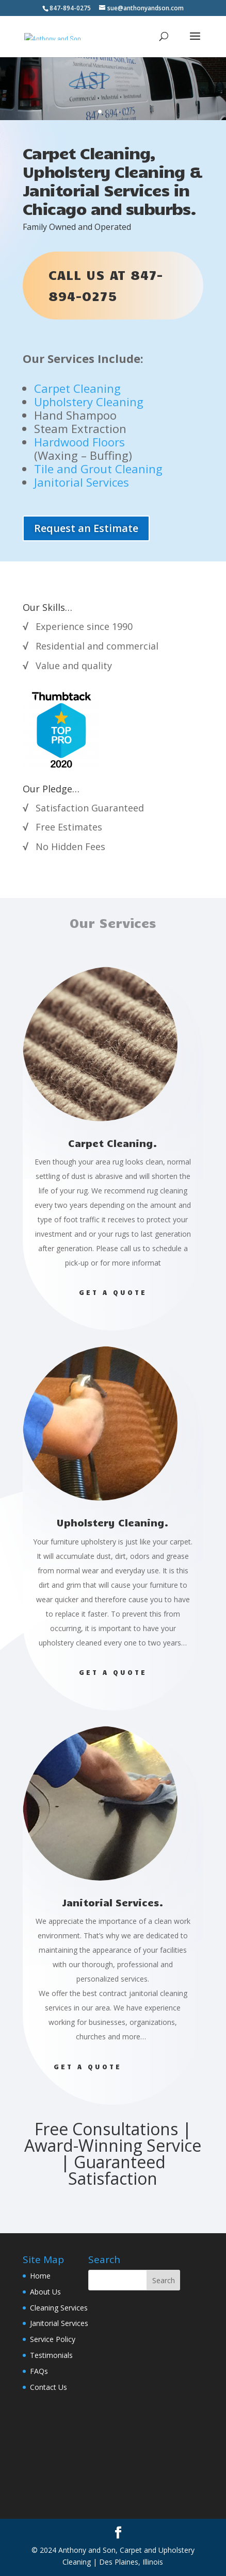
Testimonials (51, 2355)
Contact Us (48, 2387)
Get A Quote (112, 1386)
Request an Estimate (86, 528)
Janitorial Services (59, 2323)
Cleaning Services (59, 2308)
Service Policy (52, 2339)
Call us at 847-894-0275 (106, 285)
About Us (45, 2292)
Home (40, 2276)
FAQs (39, 2371)
